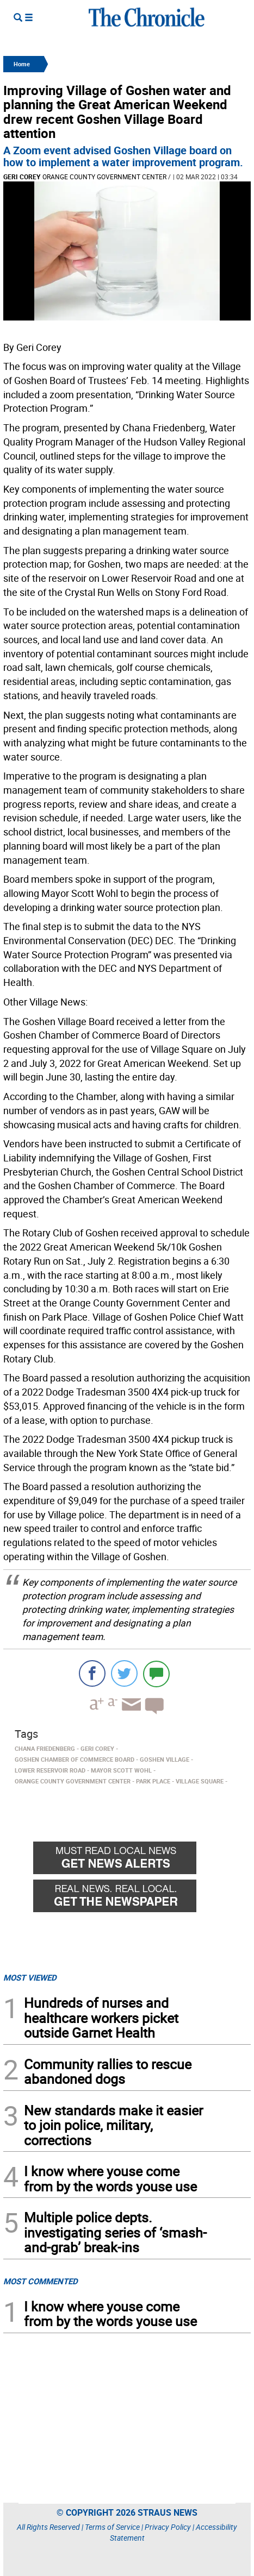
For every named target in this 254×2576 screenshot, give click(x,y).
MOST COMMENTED (40, 2281)
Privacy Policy (168, 2527)
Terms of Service (112, 2527)
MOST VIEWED (30, 1977)
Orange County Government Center (104, 176)
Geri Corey (21, 176)
